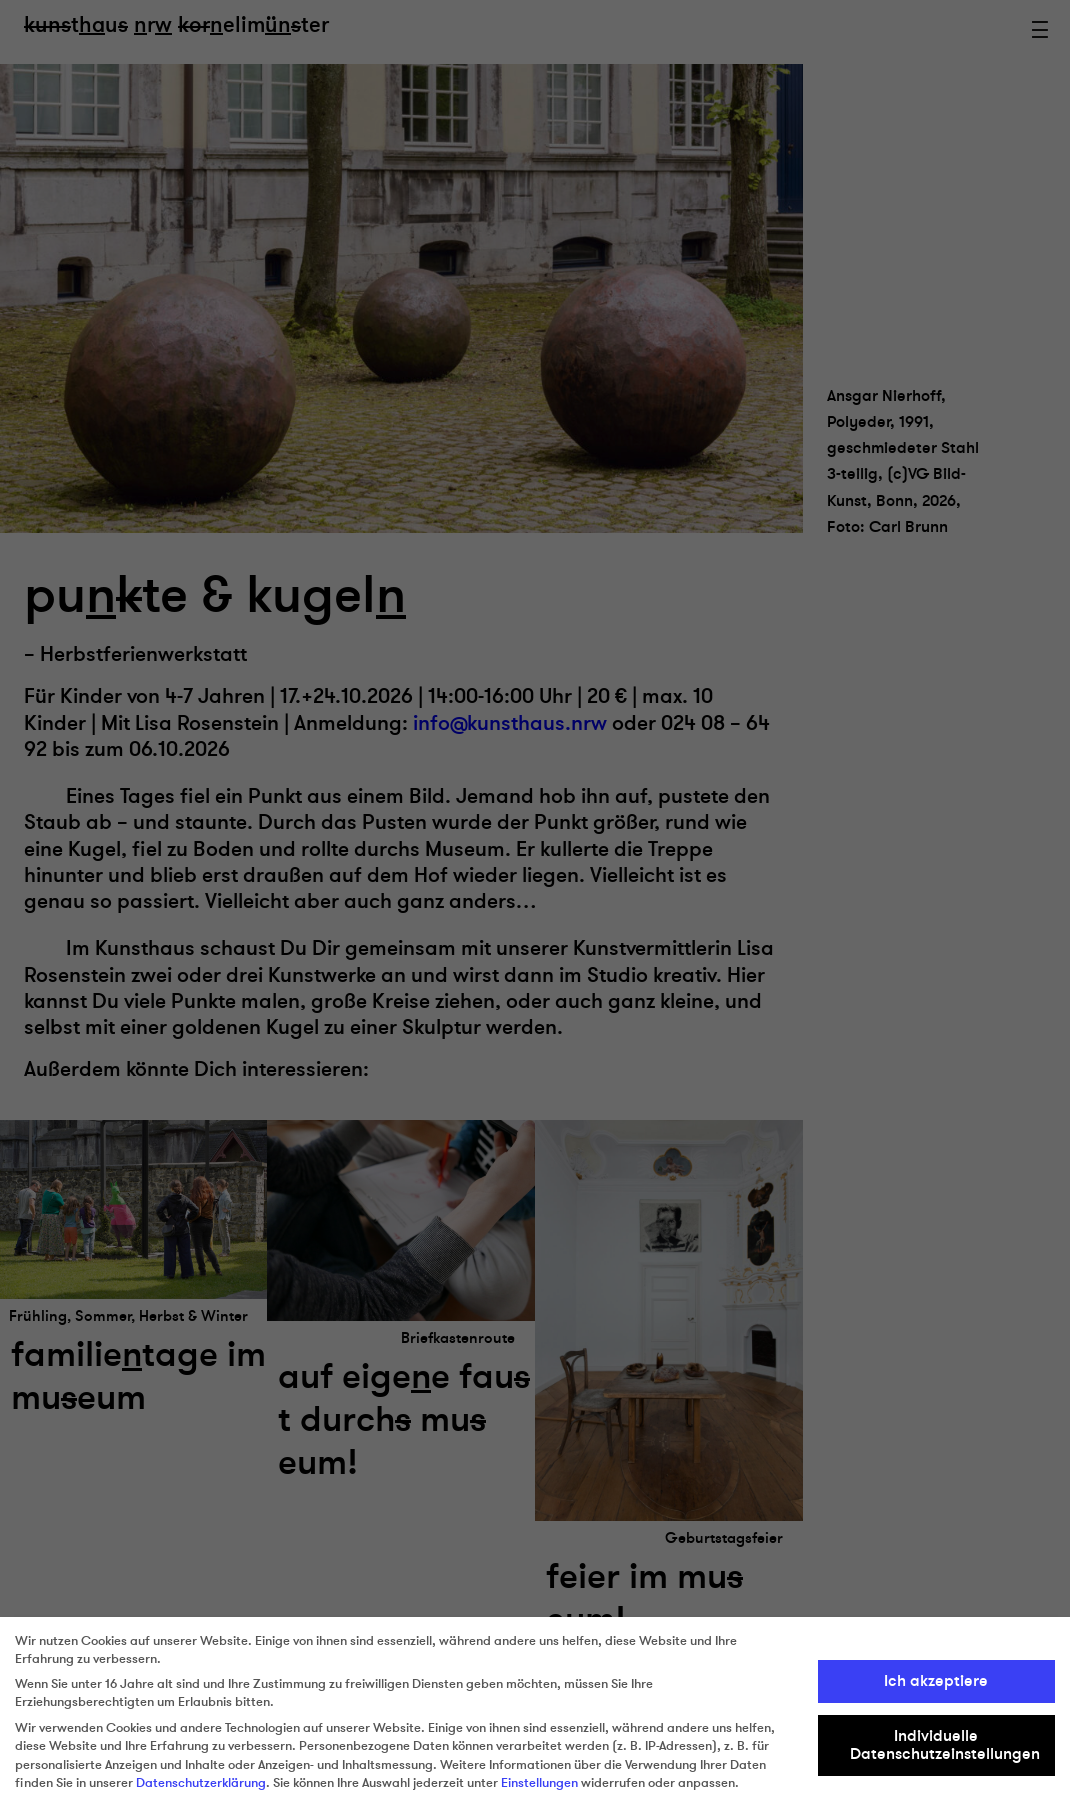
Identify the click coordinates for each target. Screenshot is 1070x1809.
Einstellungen (539, 1783)
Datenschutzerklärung (201, 1783)
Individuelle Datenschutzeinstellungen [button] (945, 1745)
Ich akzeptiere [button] (936, 1681)
